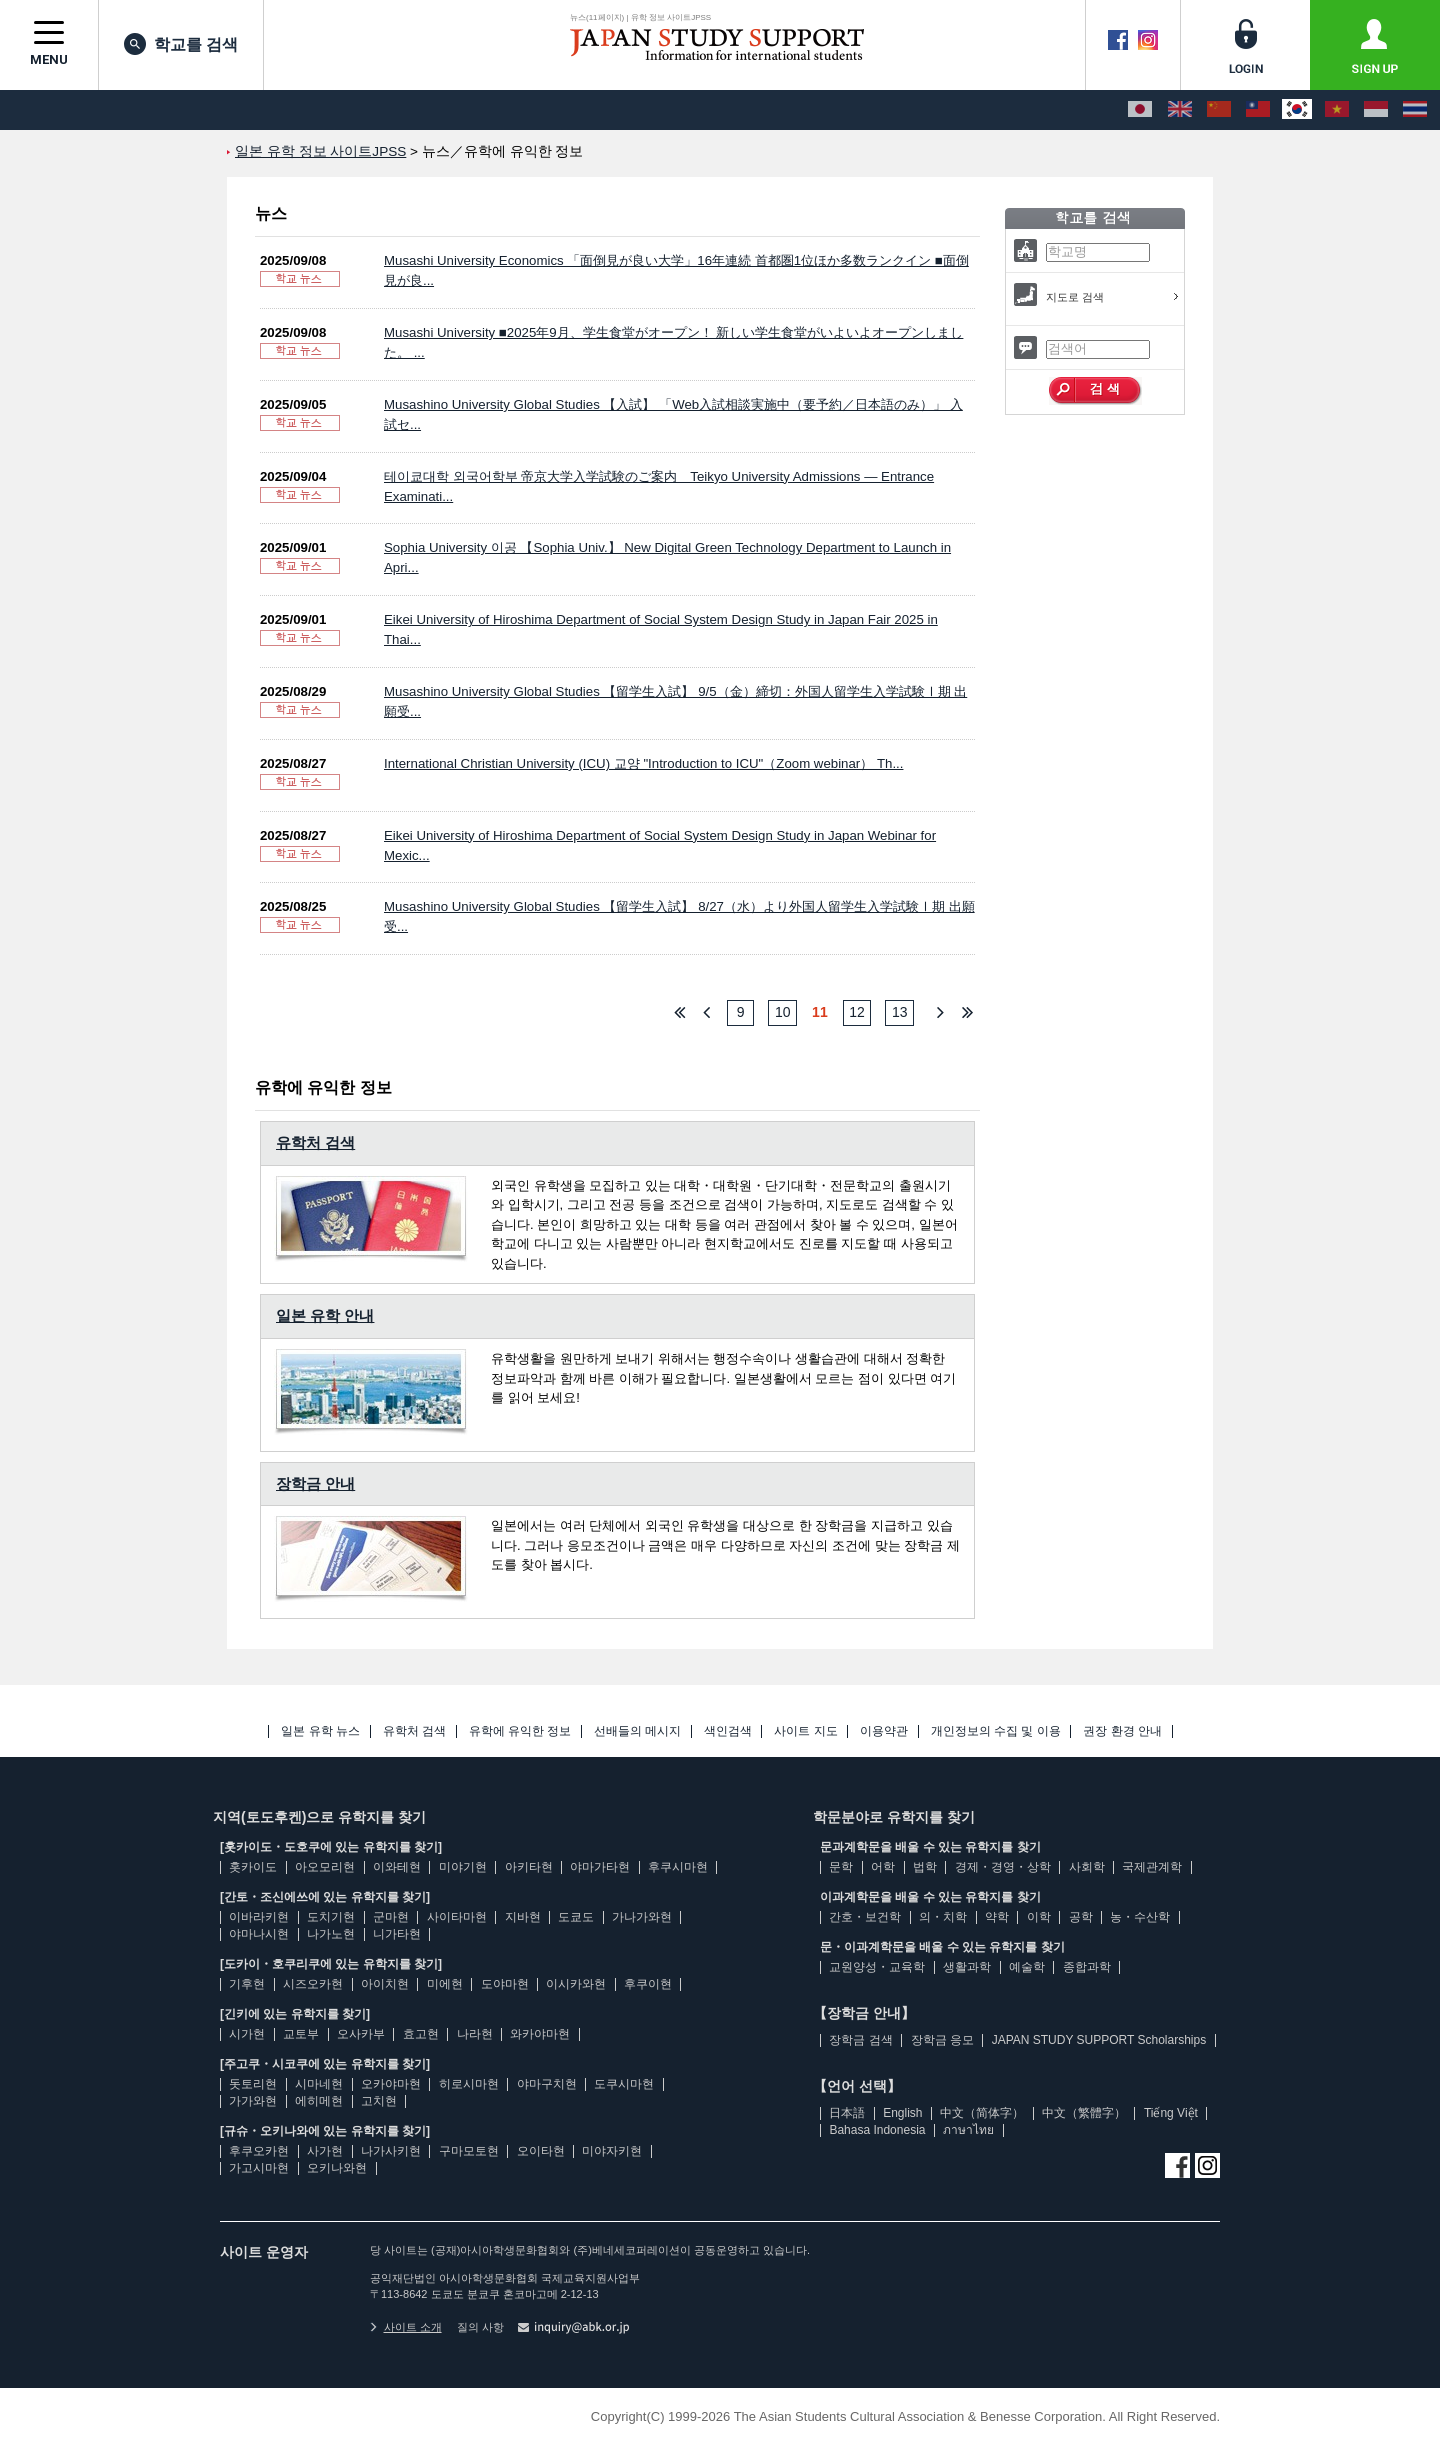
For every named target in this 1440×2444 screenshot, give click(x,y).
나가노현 (331, 1934)
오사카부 (361, 2034)
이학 (1039, 1917)
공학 (1081, 1917)
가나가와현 (642, 1917)
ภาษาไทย (968, 2130)
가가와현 (253, 2101)
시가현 (247, 2034)
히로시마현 (469, 2084)
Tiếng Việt (1171, 2113)
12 (857, 1012)
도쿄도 (576, 1917)
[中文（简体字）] (1219, 110)
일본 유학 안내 (325, 1315)
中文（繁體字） (1084, 2113)
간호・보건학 (865, 1917)
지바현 (523, 1917)
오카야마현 (391, 2084)
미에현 (445, 1984)
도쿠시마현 (624, 2084)
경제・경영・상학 (1003, 1867)
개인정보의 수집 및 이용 (996, 1731)
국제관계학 (1152, 1867)
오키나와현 (337, 2168)
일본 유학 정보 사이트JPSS (320, 151)
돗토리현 (253, 2084)
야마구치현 (547, 2084)
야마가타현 (600, 1867)
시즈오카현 (313, 1984)
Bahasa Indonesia (877, 2130)
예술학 (1027, 1967)
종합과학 (1087, 1967)
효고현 (421, 2034)
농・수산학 (1140, 1917)
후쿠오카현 (259, 2151)
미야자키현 (612, 2151)
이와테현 (397, 1867)
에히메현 (319, 2101)
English (902, 2113)
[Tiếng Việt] (1337, 110)
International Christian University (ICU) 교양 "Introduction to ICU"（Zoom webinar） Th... (643, 763)
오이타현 (541, 2151)
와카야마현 (540, 2034)
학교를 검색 (181, 44)
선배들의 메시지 (637, 1731)
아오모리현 (325, 1867)
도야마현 (505, 1984)
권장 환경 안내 (1122, 1731)
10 (783, 1012)
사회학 (1087, 1867)
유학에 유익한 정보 (520, 1731)
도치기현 (331, 1917)
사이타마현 (457, 1917)
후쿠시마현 (678, 1867)
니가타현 (397, 1934)
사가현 (325, 2151)
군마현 (391, 1917)
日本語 (847, 2113)
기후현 (247, 1984)
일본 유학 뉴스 (320, 1731)
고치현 (379, 2101)
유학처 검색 (315, 1142)
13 (900, 1012)
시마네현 (319, 2084)
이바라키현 (259, 1917)
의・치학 (943, 1917)
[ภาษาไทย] (1415, 110)
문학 (841, 1867)
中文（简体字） (982, 2113)
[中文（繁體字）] (1258, 110)
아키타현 (529, 1867)
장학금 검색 (860, 2040)
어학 (883, 1867)
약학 (997, 1917)
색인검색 (728, 1731)
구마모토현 (469, 2151)
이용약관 (884, 1731)
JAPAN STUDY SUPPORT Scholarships (1099, 2040)
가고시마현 (259, 2168)
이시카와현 (576, 1984)
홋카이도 (253, 1867)
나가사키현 (391, 2151)
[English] (1180, 110)
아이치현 (385, 1984)
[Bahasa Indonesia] (1376, 110)
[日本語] (1140, 110)
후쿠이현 (648, 1984)
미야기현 (463, 1867)
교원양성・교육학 (877, 1967)
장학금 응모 (942, 2040)
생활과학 (967, 1967)
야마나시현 (259, 1934)
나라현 (475, 2034)
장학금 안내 (315, 1483)
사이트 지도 (805, 1731)
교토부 (301, 2034)
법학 (925, 1867)
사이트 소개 (406, 2327)
